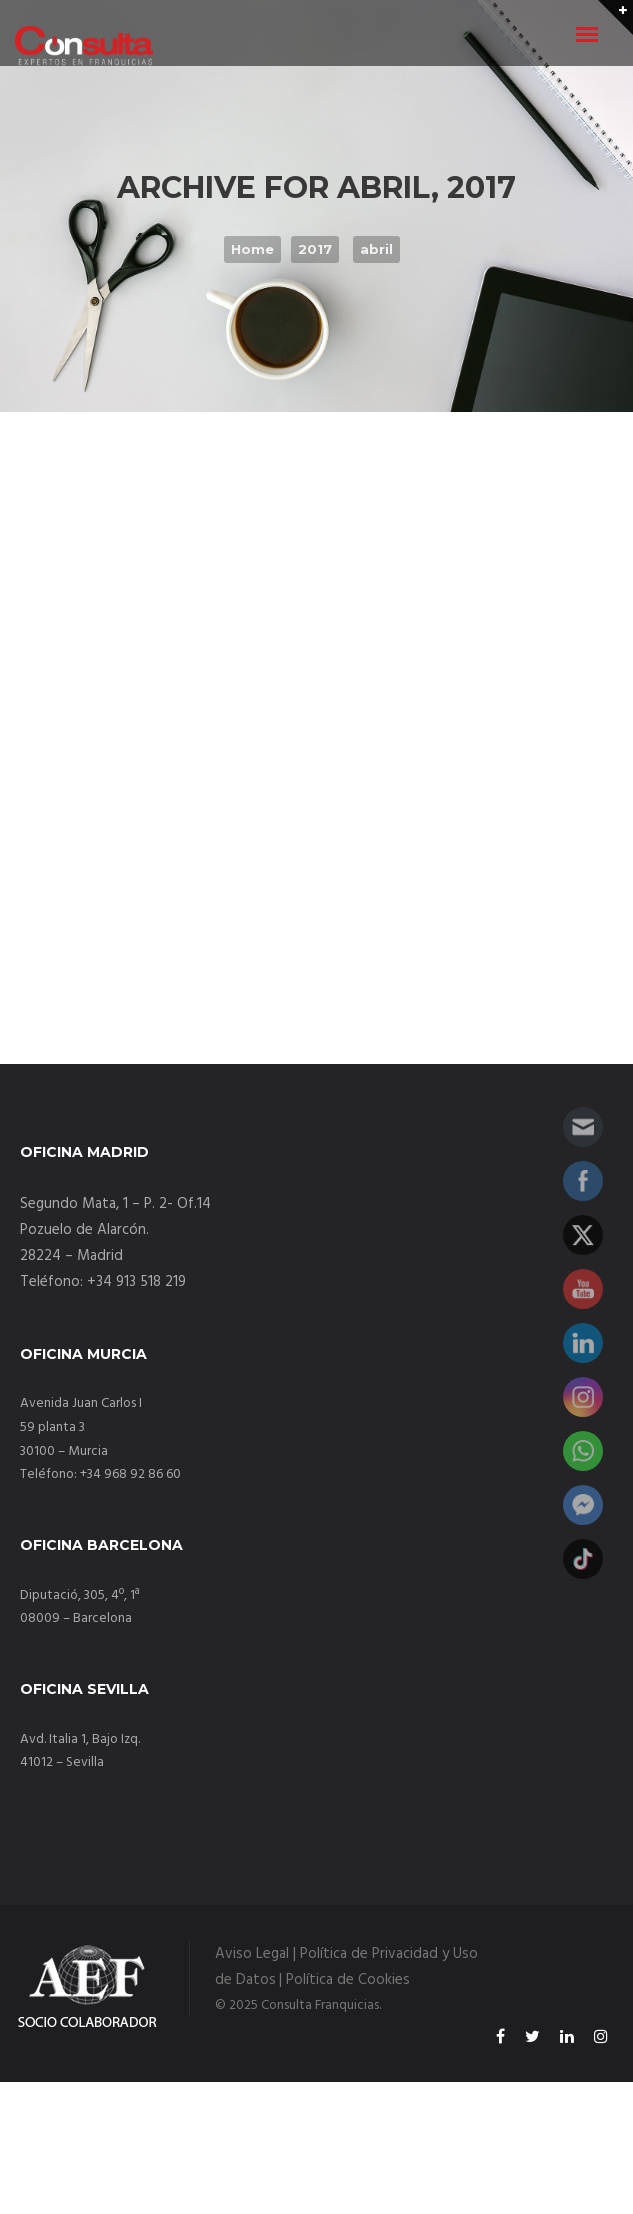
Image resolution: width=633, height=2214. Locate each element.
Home (252, 249)
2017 (315, 249)
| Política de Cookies (344, 1980)
